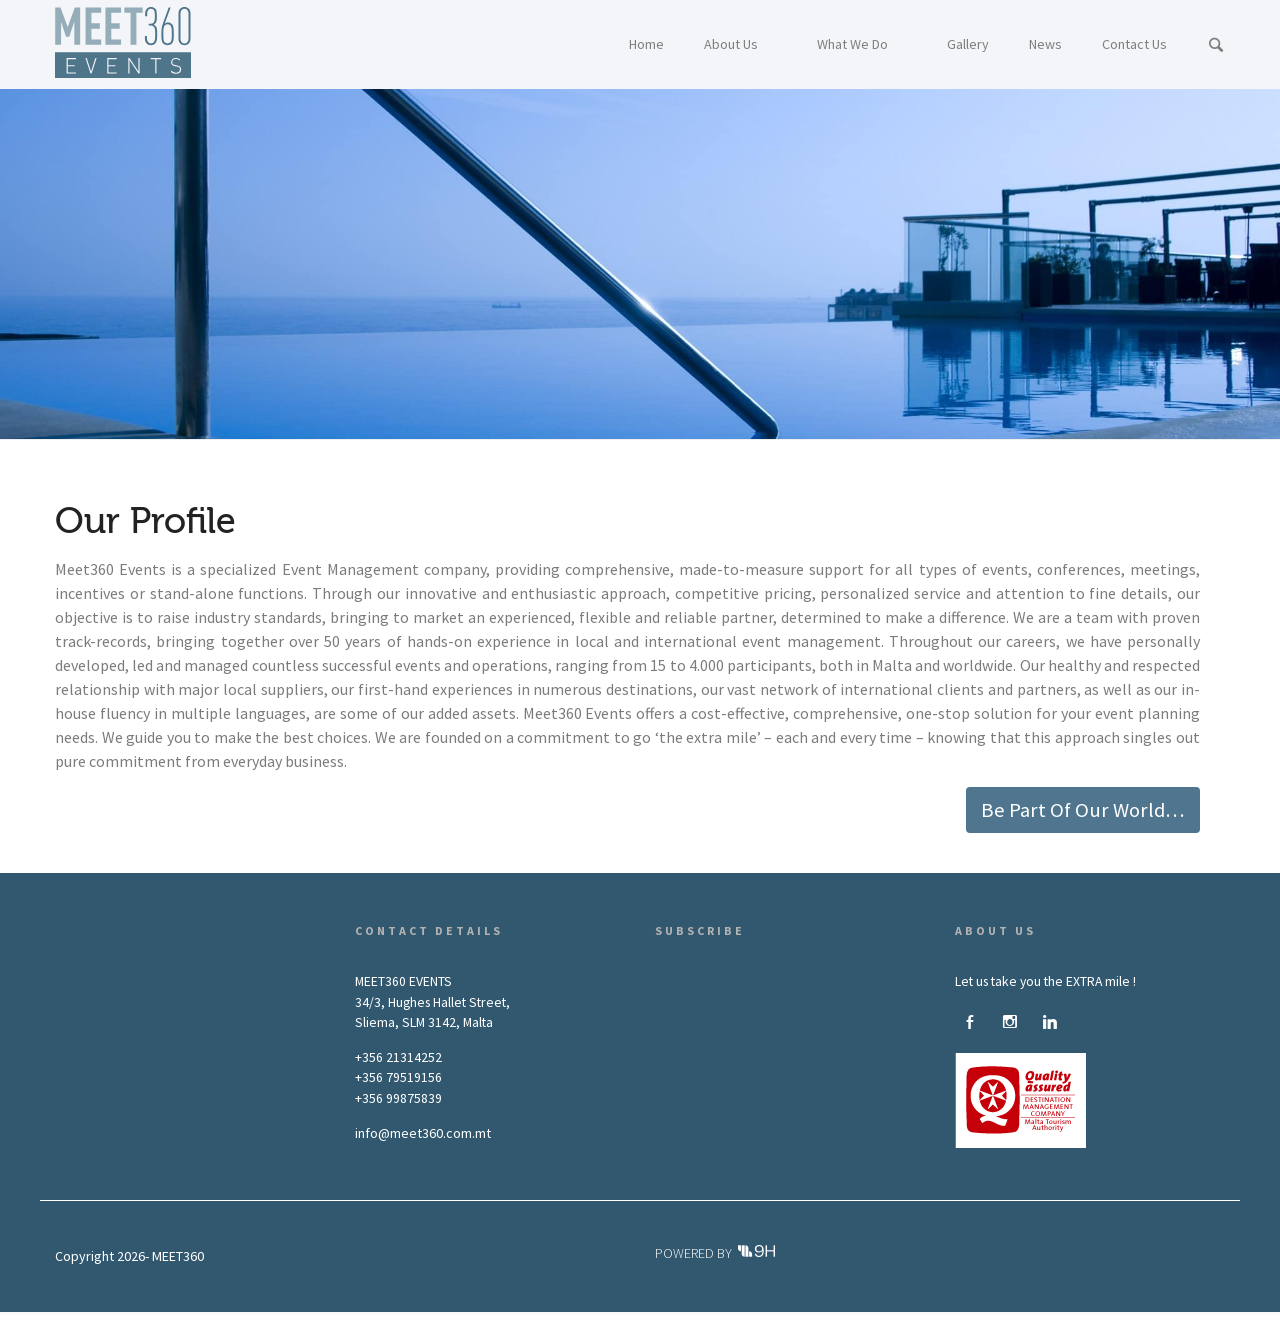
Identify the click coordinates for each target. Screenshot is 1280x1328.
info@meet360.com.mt (423, 1133)
